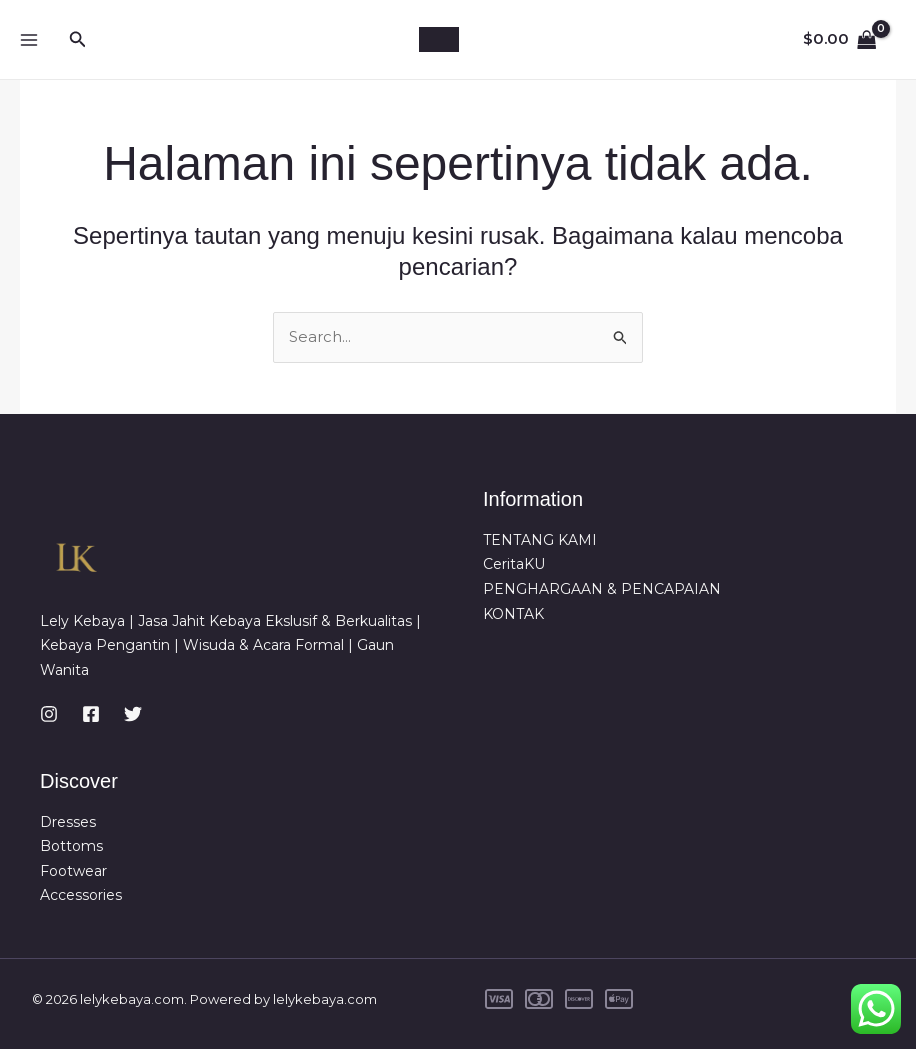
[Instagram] (49, 713)
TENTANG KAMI (540, 539)
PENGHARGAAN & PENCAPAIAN (602, 589)
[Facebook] (91, 713)
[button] (78, 40)
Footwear (73, 871)
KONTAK (513, 614)
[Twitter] (133, 713)
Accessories (81, 895)
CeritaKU (514, 564)
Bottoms (71, 846)
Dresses (68, 821)
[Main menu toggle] (28, 39)
